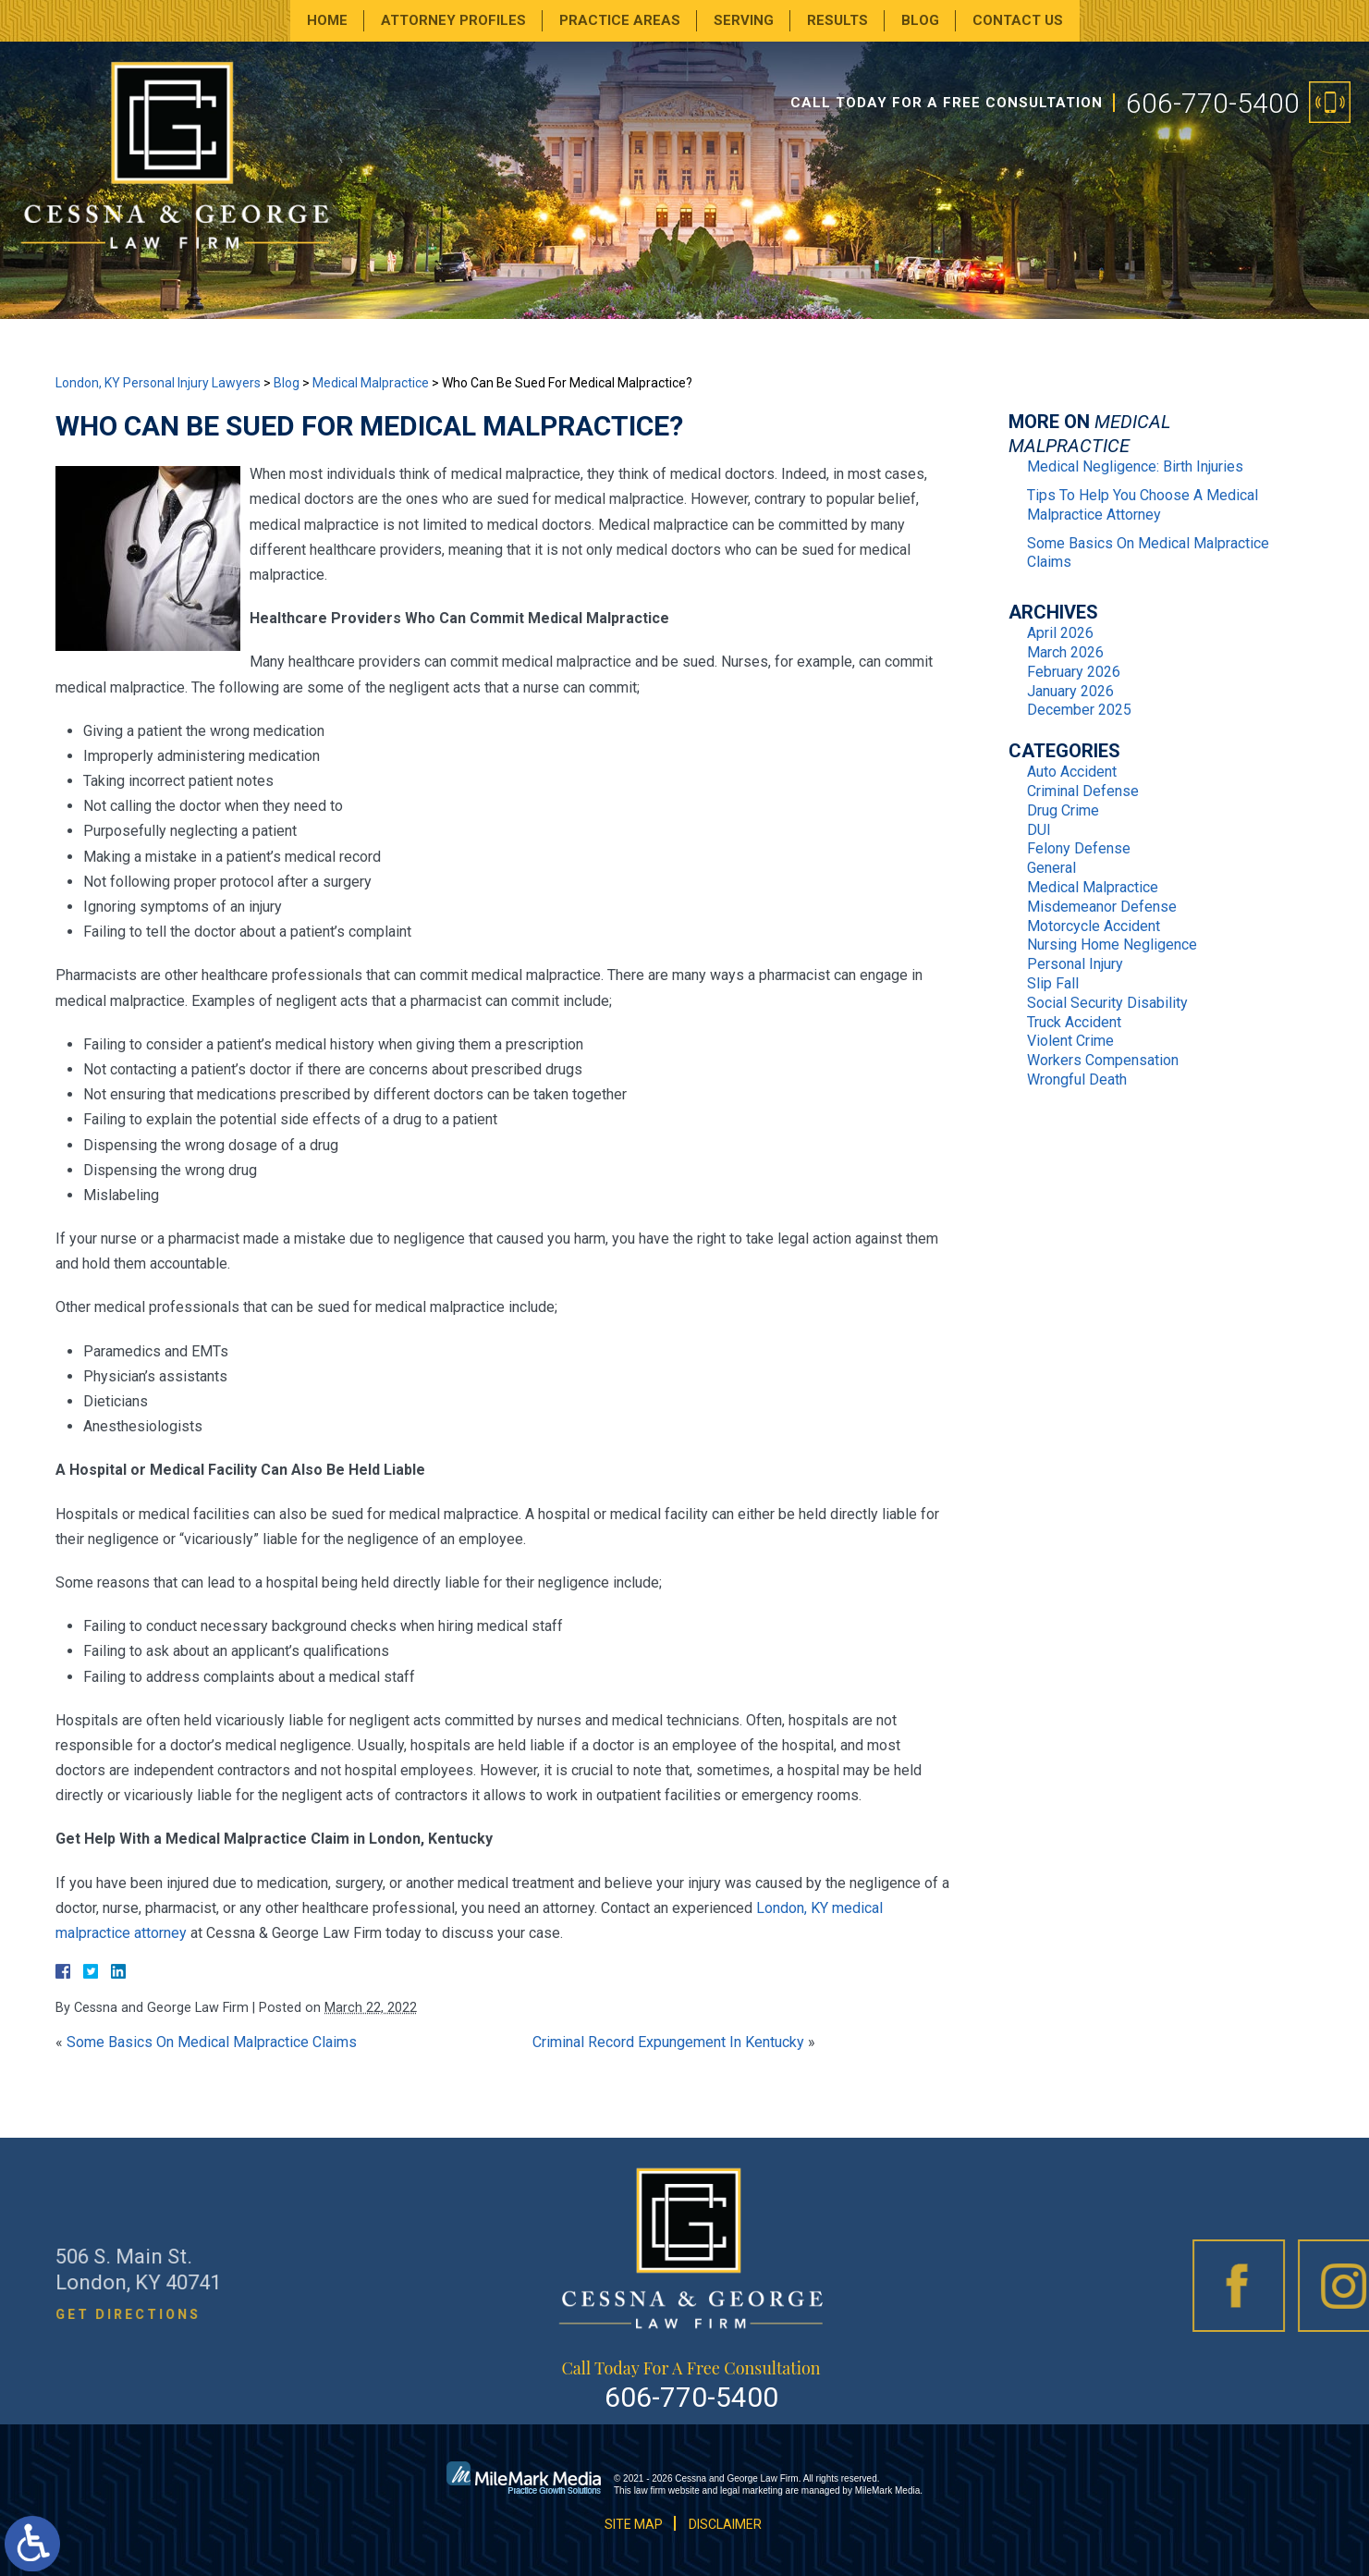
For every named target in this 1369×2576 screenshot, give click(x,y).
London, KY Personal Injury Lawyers (158, 382)
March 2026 (1065, 652)
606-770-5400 (1213, 103)
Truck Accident (1074, 1022)
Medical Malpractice (370, 382)
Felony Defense (1079, 848)
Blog (920, 20)
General (1051, 868)
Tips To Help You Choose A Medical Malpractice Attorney (1142, 504)
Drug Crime (1063, 810)
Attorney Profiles (453, 20)
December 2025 (1079, 709)
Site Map (634, 2524)
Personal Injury (1075, 964)
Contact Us (1017, 20)
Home (327, 20)
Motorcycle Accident (1093, 926)
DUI (1039, 830)
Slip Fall (1053, 983)
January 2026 (1070, 691)
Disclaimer (725, 2524)
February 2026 (1073, 672)
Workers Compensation (1103, 1060)
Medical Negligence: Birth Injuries (1135, 466)
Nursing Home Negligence (1112, 944)
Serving (744, 20)
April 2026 (1060, 633)
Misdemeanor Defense (1102, 906)
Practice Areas (619, 20)
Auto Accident (1072, 771)
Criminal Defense (1083, 791)
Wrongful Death (1077, 1079)
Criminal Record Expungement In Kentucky (668, 2042)
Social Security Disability (1107, 1003)
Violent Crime (1070, 1040)
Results (837, 20)
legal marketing (751, 2490)
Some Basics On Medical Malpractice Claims (212, 2042)
